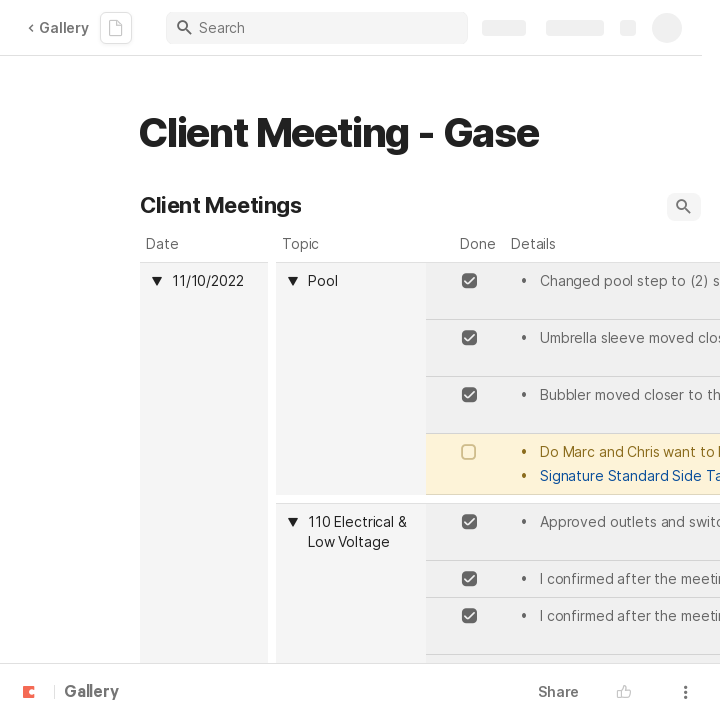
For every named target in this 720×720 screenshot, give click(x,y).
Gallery (58, 27)
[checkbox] (469, 281)
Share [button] (558, 691)
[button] (684, 207)
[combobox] (361, 281)
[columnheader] (351, 378)
